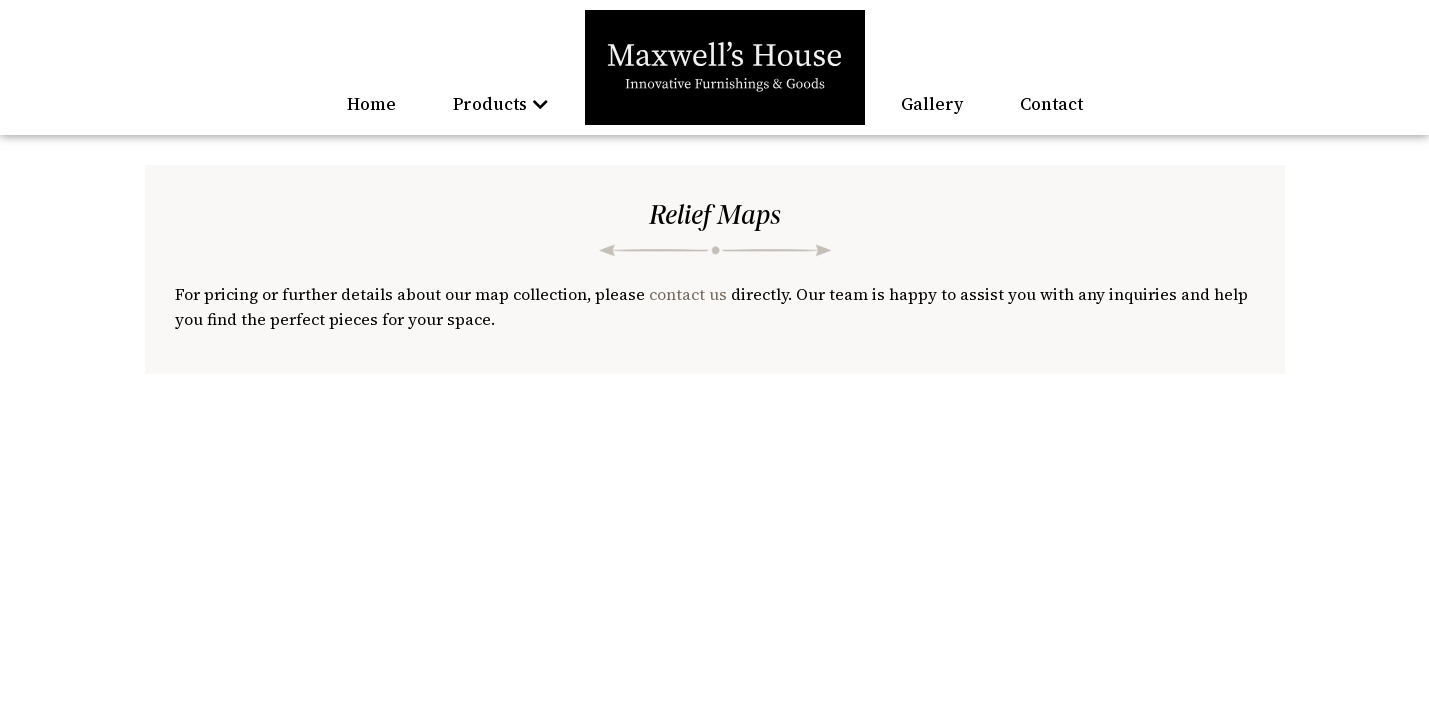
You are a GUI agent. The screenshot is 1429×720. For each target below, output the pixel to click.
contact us (688, 294)
